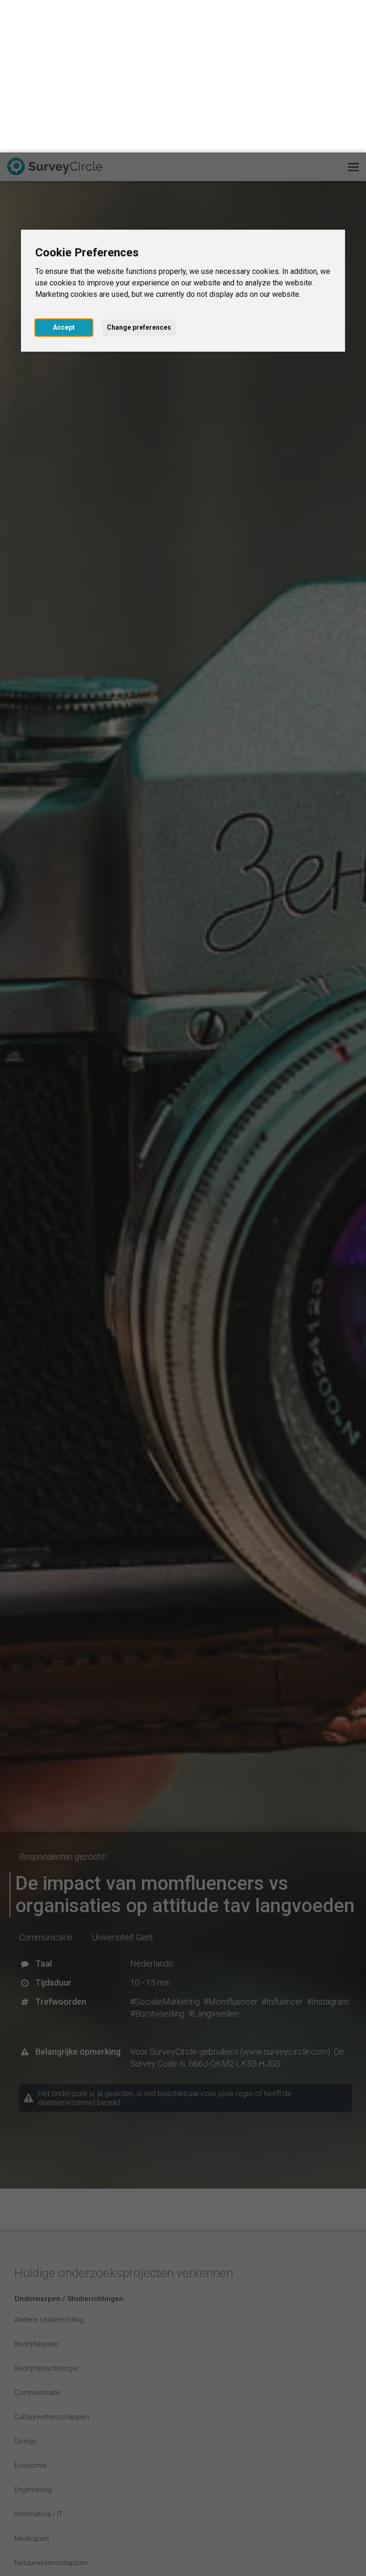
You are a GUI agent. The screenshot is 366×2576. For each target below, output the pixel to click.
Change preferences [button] (139, 175)
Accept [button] (64, 175)
